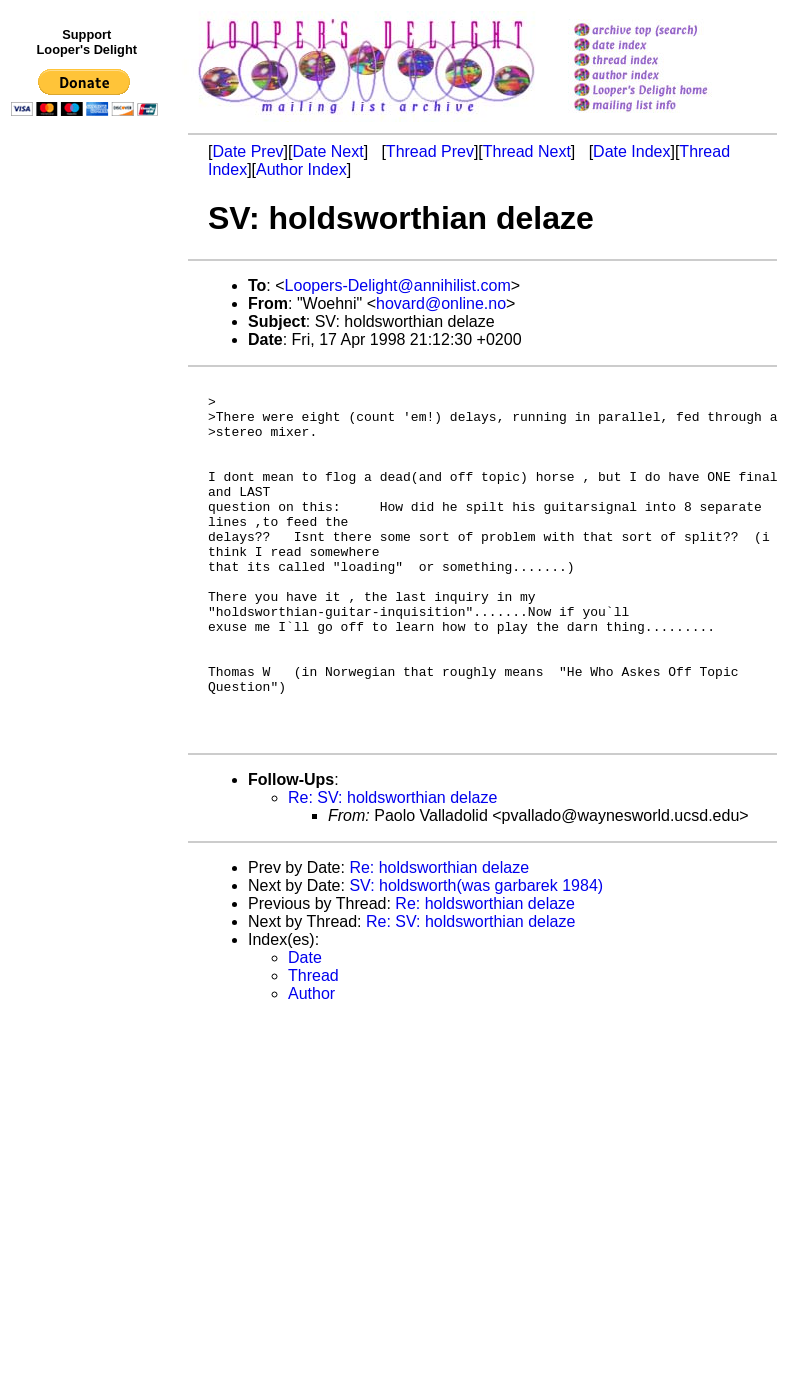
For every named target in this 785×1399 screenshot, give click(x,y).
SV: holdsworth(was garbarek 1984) (476, 957)
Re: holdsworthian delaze (439, 939)
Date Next (327, 151)
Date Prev (247, 151)
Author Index (301, 169)
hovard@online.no (441, 303)
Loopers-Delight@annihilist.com (398, 285)
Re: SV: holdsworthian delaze (392, 869)
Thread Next (527, 151)
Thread (313, 1047)
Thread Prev (430, 151)
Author (311, 1065)
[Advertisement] (88, 537)
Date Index (631, 151)
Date (305, 1029)
